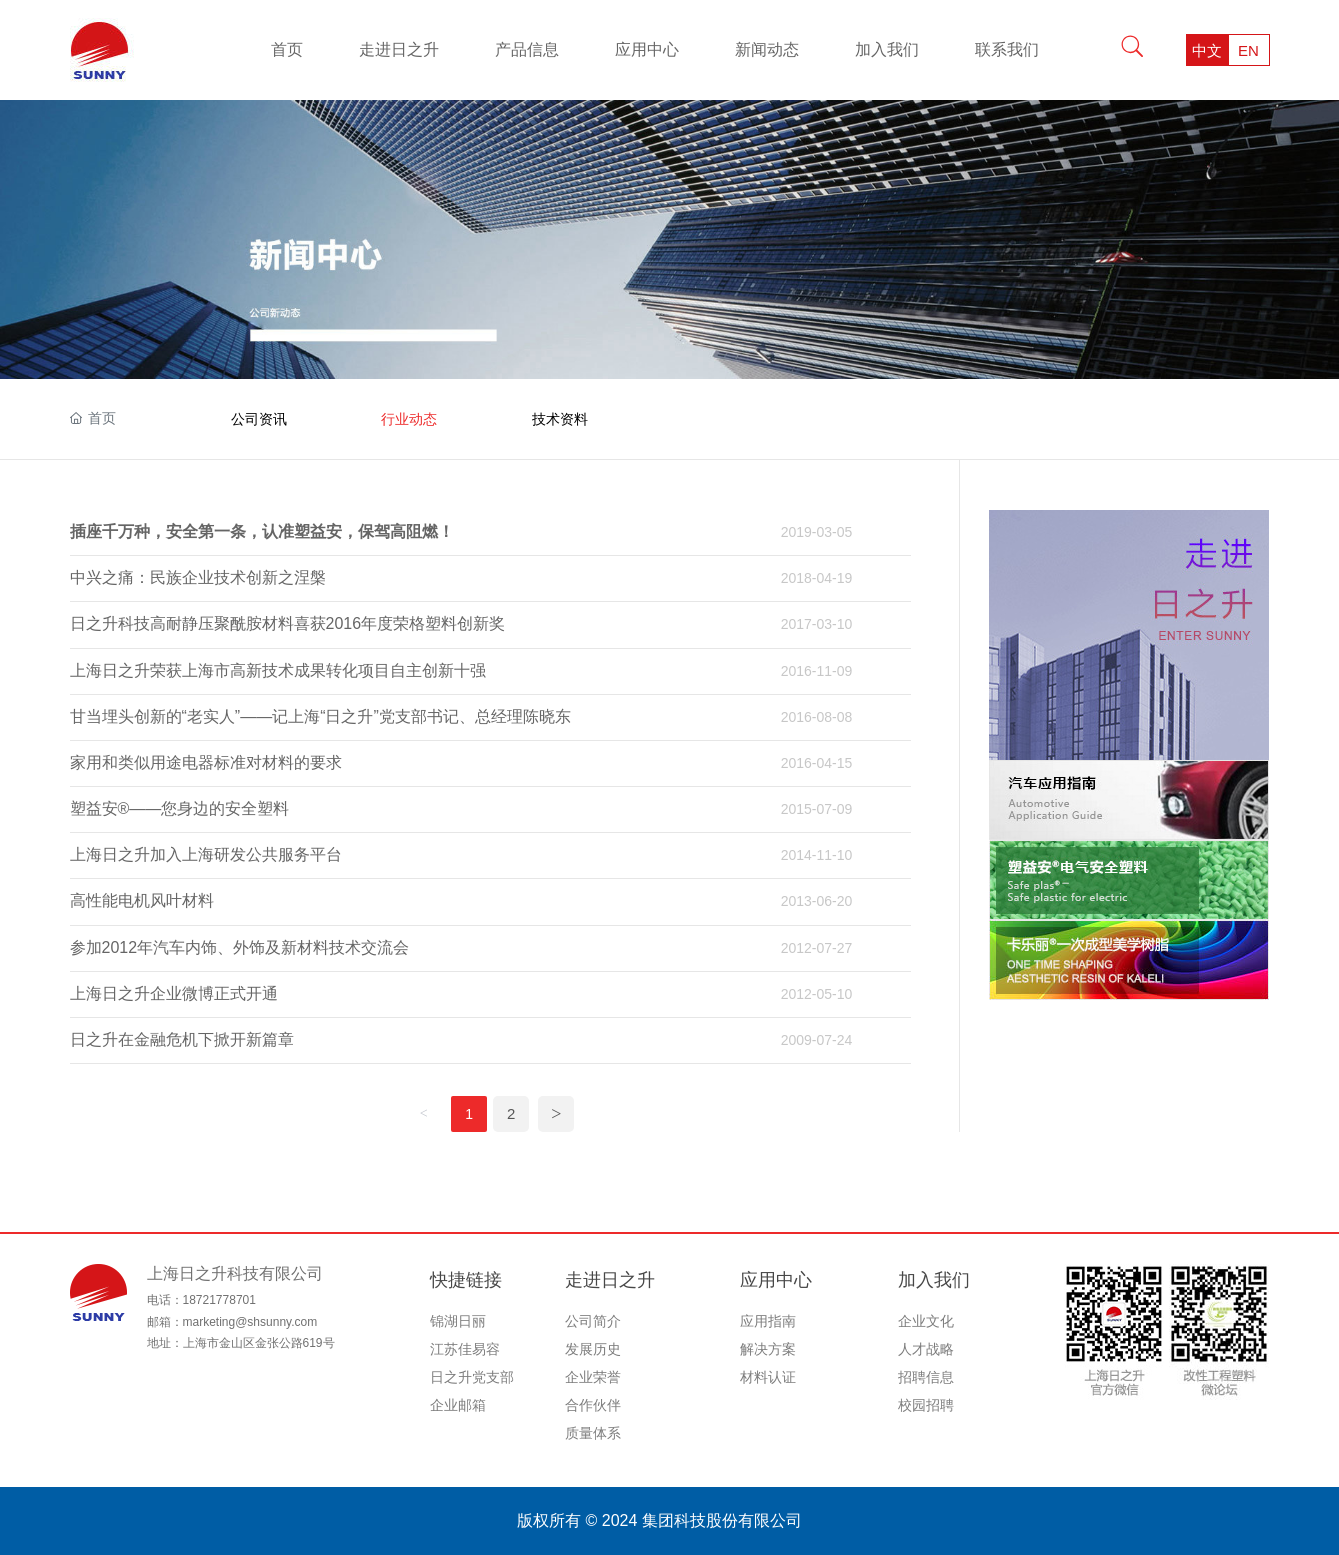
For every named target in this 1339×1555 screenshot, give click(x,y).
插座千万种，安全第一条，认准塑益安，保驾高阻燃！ (262, 531)
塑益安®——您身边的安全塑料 (180, 808)
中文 (1207, 50)
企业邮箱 (458, 1405)
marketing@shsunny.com (250, 1322)
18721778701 (219, 1300)
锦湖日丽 (458, 1321)
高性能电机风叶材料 (142, 900)
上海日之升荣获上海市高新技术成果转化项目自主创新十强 (278, 670)
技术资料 (560, 419)
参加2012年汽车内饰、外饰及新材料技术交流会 (240, 947)
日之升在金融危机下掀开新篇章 (182, 1039)
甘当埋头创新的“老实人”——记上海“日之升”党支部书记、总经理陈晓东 (320, 716)
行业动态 (409, 419)
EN (1248, 50)
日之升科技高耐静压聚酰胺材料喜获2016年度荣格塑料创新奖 (288, 623)
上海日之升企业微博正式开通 (174, 993)
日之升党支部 (472, 1377)
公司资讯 (259, 419)
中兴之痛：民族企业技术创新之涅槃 (198, 577)
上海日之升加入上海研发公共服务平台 (206, 854)
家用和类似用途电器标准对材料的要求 (206, 762)
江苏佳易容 (465, 1349)
